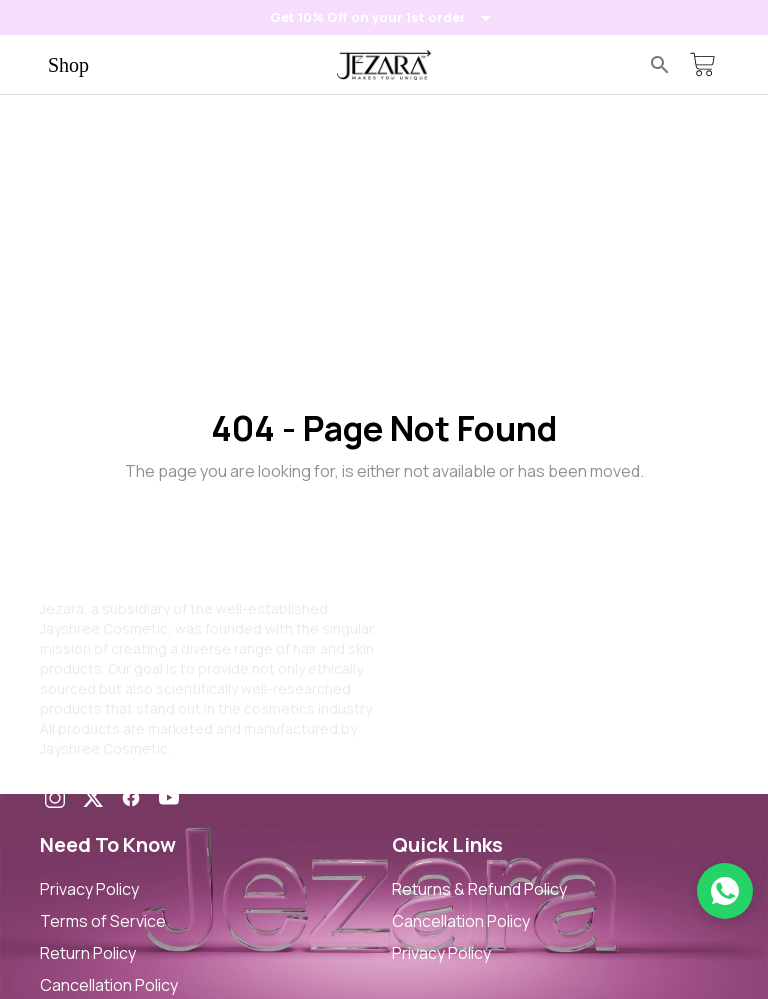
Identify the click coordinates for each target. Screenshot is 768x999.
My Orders (430, 689)
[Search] (660, 65)
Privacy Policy (89, 889)
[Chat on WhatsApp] (725, 891)
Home (413, 593)
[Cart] (702, 64)
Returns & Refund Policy (479, 889)
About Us (426, 625)
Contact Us (434, 657)
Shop (68, 65)
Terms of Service (103, 921)
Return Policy (88, 953)
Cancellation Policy (109, 985)
